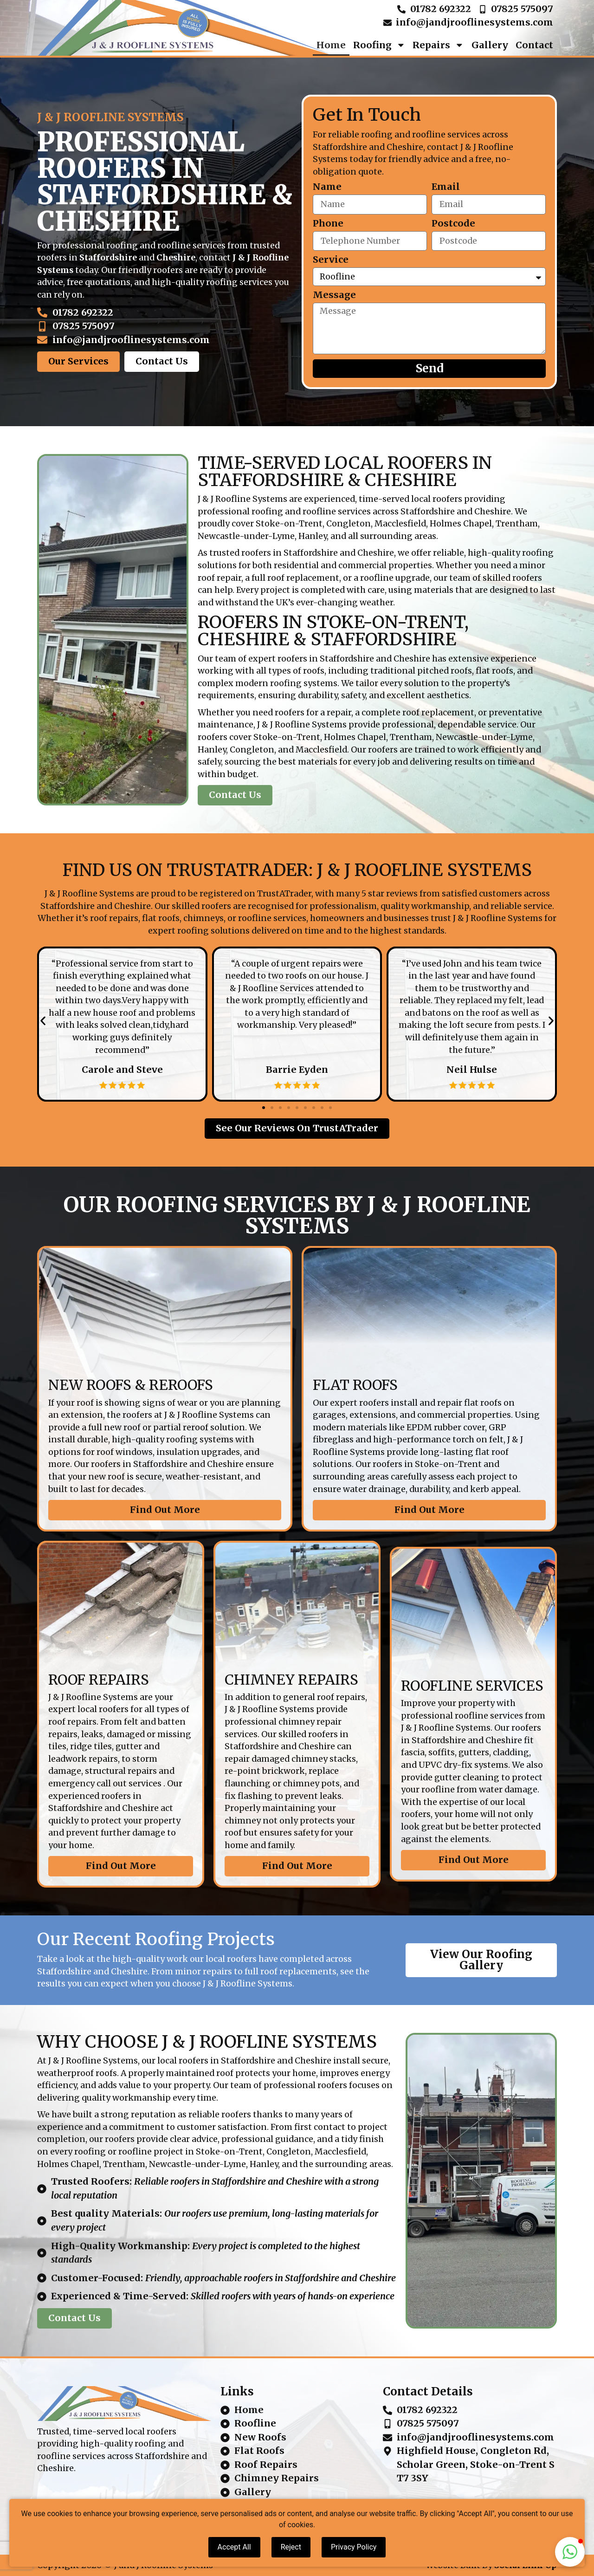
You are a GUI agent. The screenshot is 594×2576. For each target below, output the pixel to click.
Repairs (438, 45)
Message (334, 295)
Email (446, 187)
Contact (534, 45)
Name (327, 187)
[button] (43, 1020)
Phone (328, 224)
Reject (291, 2547)
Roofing (379, 45)
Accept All (234, 2547)
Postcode (453, 224)
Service (331, 260)
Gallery (489, 45)
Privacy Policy (354, 2547)
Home (331, 45)
